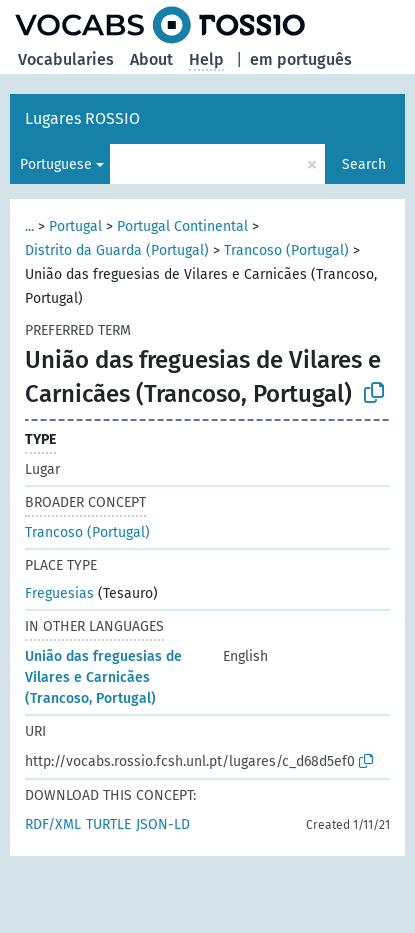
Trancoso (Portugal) (286, 250)
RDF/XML (53, 824)
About (151, 59)
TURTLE (108, 824)
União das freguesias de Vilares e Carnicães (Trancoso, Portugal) (103, 677)
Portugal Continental (182, 226)
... (29, 226)
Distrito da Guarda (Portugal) (117, 250)
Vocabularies (66, 59)
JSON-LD (163, 824)
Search (364, 164)
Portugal (75, 226)
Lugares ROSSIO (82, 118)
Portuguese (56, 164)
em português (301, 59)
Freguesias (59, 593)
